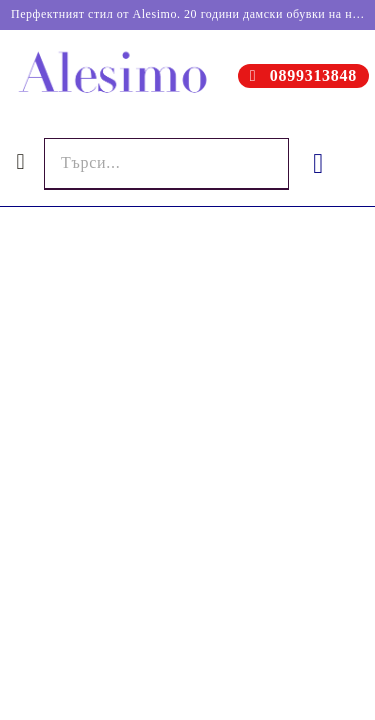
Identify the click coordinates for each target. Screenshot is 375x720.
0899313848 (313, 75)
